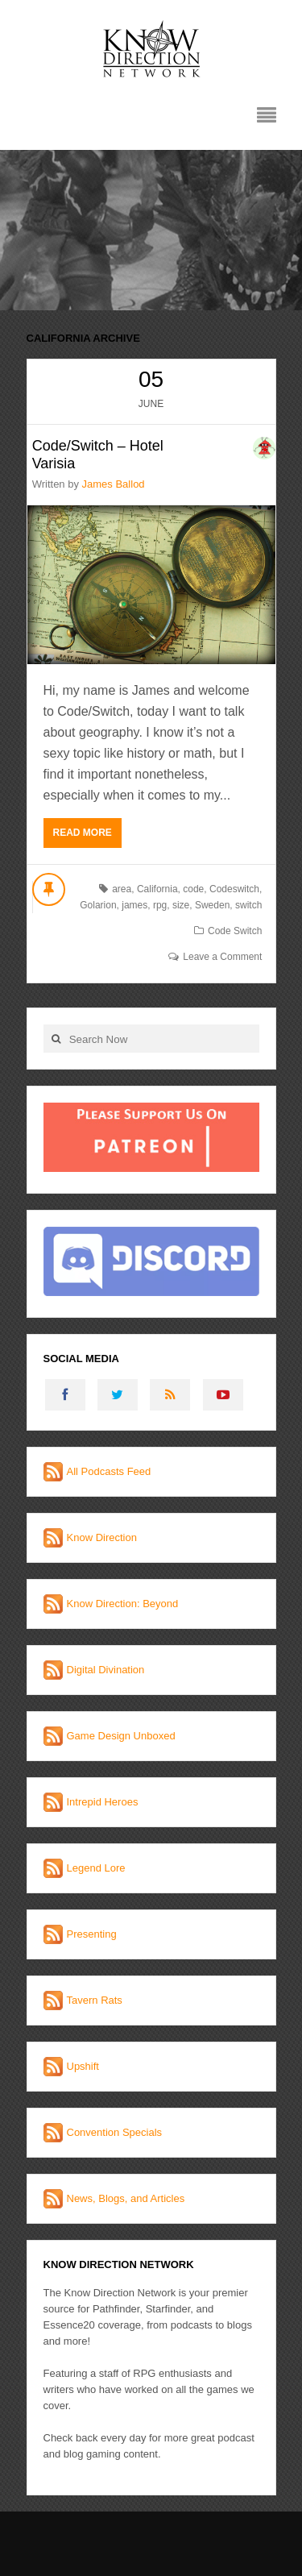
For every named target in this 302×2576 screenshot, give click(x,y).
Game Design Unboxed (121, 1736)
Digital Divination (106, 1670)
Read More (82, 832)
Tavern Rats (94, 2000)
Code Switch (235, 931)
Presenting (92, 1934)
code (193, 889)
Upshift (83, 2066)
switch (248, 905)
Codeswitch (234, 889)
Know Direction (102, 1537)
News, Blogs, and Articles (126, 2198)
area (121, 889)
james (134, 905)
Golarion (98, 905)
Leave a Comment (222, 956)
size (180, 905)
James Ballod (113, 484)
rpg (160, 905)
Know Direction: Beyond (123, 1604)
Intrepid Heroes (103, 1802)
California (157, 889)
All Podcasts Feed (109, 1471)
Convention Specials (115, 2132)
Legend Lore (96, 1868)
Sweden (212, 905)
